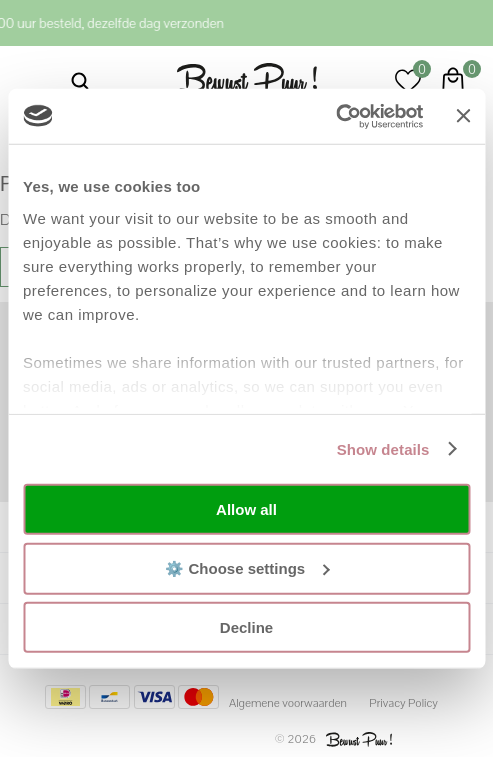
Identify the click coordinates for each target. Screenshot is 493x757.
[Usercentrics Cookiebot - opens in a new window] (336, 116)
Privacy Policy (403, 703)
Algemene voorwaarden (288, 703)
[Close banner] (463, 116)
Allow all (246, 509)
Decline (246, 627)
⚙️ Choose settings (247, 567)
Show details (383, 448)
